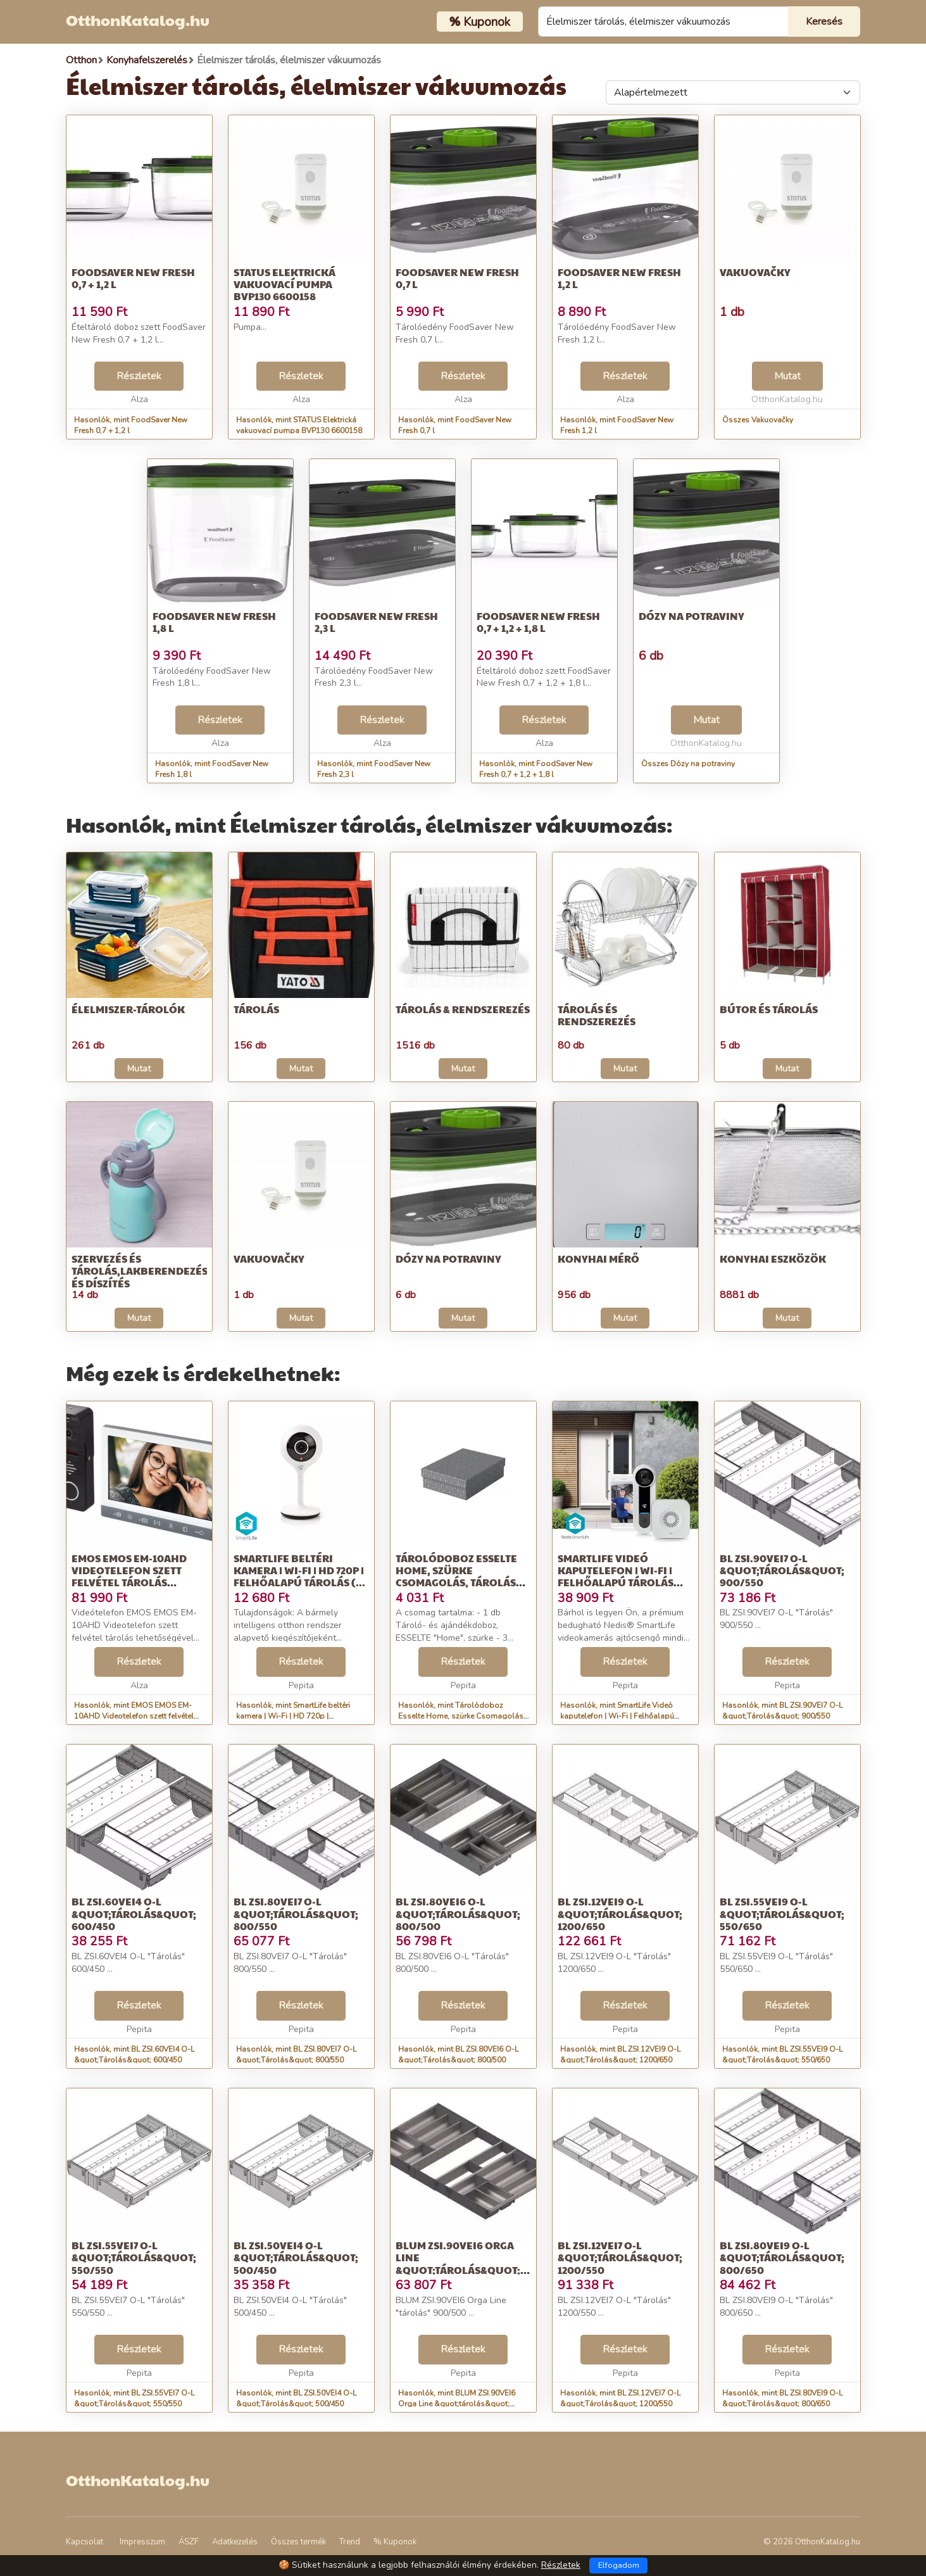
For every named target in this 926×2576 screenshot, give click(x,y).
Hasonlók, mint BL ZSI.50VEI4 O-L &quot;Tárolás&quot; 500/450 (296, 2398)
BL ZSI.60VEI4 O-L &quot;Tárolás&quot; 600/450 (134, 1913)
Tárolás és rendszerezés (596, 1015)
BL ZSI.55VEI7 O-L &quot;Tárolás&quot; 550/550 (134, 2257)
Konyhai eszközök (773, 1258)
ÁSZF (188, 2542)
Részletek (138, 376)
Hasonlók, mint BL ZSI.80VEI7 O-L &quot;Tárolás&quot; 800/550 (296, 2054)
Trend (349, 2542)
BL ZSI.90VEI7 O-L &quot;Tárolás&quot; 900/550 (782, 1570)
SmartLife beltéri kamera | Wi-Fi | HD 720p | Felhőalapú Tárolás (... (299, 1570)
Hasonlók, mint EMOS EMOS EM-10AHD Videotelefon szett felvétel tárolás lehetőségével (134, 1716)
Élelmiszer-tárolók (128, 1009)
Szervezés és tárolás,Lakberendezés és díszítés (140, 1270)
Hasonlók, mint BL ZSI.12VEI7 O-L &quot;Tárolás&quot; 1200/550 (620, 2398)
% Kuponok (394, 2542)
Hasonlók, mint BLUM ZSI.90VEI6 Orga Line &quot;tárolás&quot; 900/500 (456, 2404)
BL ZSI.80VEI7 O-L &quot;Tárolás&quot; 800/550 (296, 1913)
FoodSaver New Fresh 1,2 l (619, 278)
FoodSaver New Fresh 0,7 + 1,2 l (133, 278)
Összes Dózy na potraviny (688, 764)
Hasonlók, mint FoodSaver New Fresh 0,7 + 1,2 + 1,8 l (535, 769)
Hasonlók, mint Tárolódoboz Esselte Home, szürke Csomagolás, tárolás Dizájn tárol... (461, 1716)
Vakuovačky (755, 272)
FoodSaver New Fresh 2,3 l (376, 622)
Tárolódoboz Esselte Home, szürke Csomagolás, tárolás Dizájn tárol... (456, 1576)
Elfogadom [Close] (618, 2565)
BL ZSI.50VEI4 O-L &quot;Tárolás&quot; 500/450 (296, 2257)
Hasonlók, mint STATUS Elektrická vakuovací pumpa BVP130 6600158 (299, 425)
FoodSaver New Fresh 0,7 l (457, 278)
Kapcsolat (84, 2542)
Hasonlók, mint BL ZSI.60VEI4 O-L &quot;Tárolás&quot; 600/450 (134, 2054)
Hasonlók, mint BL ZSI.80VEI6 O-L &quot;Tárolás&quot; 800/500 (458, 2054)
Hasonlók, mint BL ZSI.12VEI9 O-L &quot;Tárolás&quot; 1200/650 (620, 2054)
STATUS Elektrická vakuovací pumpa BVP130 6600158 (284, 284)
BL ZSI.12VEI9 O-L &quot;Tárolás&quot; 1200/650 (620, 1913)
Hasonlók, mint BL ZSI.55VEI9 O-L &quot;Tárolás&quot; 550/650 (782, 2054)
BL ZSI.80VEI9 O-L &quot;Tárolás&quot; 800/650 (782, 2257)
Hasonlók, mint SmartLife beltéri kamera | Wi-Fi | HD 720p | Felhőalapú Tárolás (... (293, 1716)
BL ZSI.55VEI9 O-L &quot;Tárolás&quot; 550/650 (782, 1913)
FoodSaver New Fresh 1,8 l (214, 622)
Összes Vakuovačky (757, 420)
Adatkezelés (235, 2542)
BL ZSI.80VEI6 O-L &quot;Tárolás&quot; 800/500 (458, 1913)
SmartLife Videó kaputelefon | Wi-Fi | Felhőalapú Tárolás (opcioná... (615, 1576)
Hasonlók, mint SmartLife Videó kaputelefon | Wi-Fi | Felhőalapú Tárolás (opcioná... (617, 1716)
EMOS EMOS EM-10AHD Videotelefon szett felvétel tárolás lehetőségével (129, 1576)
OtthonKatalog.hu (138, 19)
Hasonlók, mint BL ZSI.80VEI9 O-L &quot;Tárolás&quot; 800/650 (782, 2398)
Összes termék (298, 2542)
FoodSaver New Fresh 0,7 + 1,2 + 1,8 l (538, 622)
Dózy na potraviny (691, 616)
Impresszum (142, 2542)
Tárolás (256, 1009)
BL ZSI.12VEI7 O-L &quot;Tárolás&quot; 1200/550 (620, 2257)
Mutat (787, 376)
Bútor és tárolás (769, 1009)
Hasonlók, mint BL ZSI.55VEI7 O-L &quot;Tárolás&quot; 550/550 (134, 2398)
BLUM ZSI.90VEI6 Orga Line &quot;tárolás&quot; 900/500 (458, 2263)
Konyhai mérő (598, 1258)
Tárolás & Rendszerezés (463, 1009)
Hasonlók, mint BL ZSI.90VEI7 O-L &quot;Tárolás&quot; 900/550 (782, 1710)
